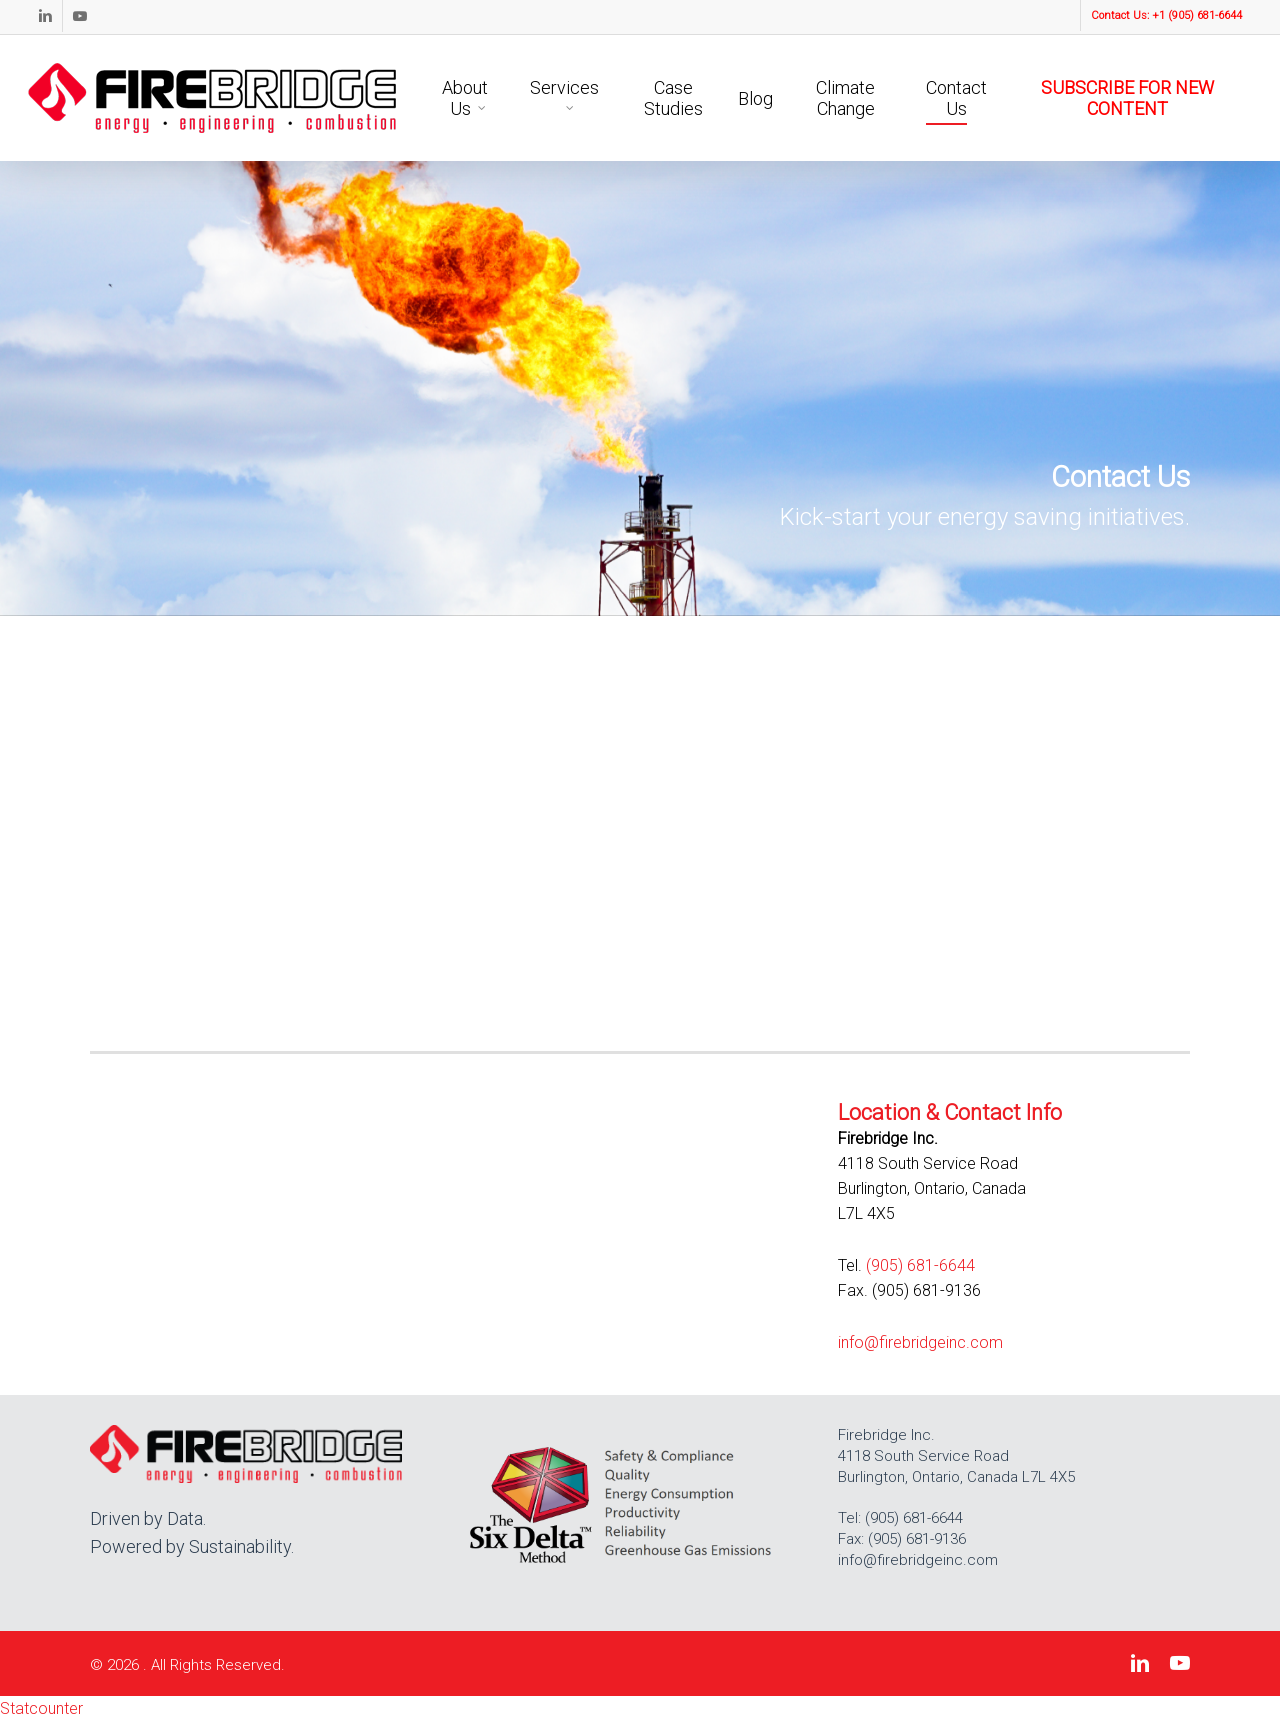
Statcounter (41, 1708)
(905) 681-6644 (920, 1265)
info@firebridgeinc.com (920, 1342)
